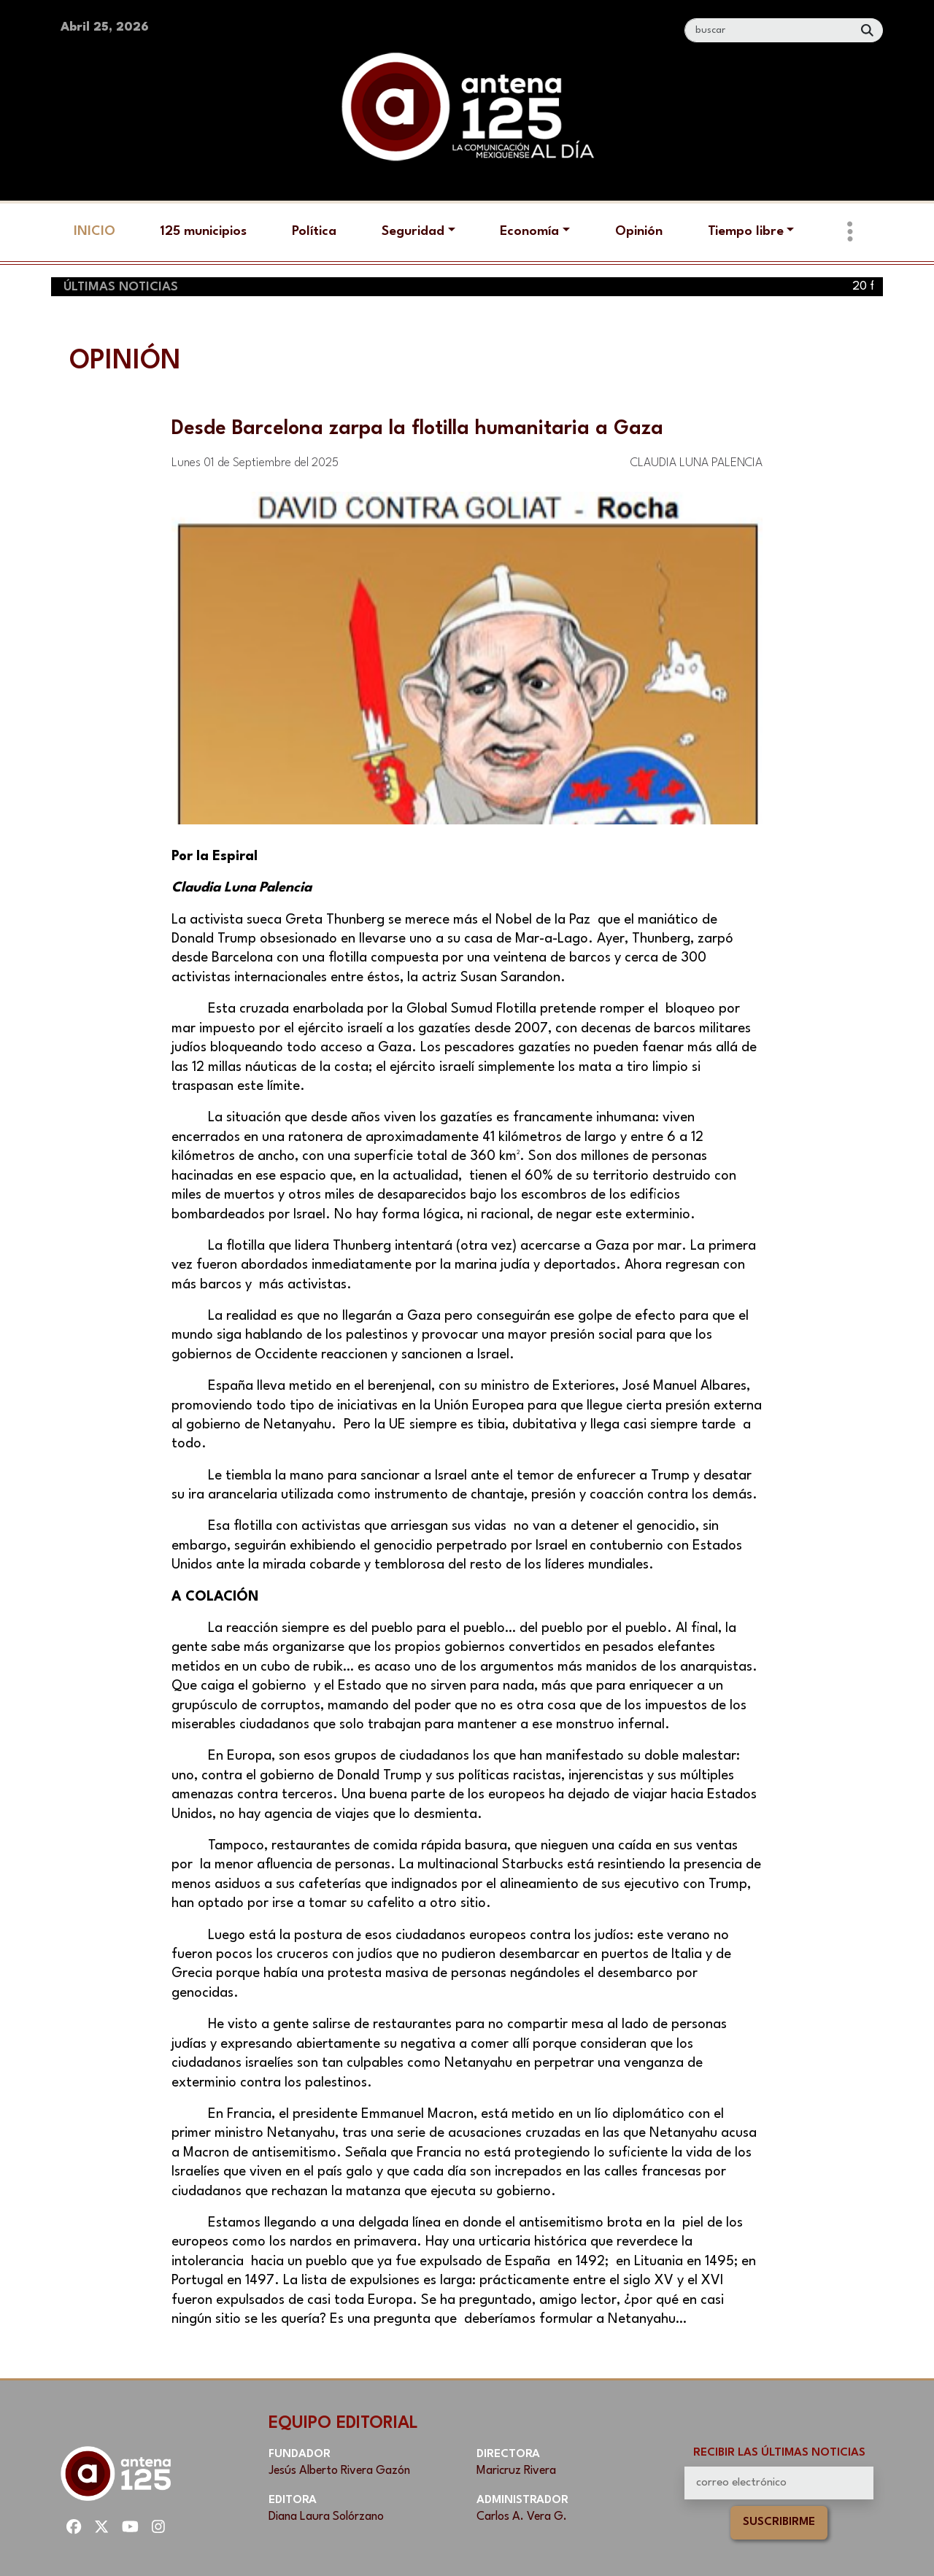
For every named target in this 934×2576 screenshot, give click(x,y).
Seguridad (413, 231)
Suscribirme (779, 2522)
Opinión (639, 231)
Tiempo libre (746, 231)
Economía (529, 231)
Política (314, 231)
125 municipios (203, 231)
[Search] (769, 30)
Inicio (94, 231)
